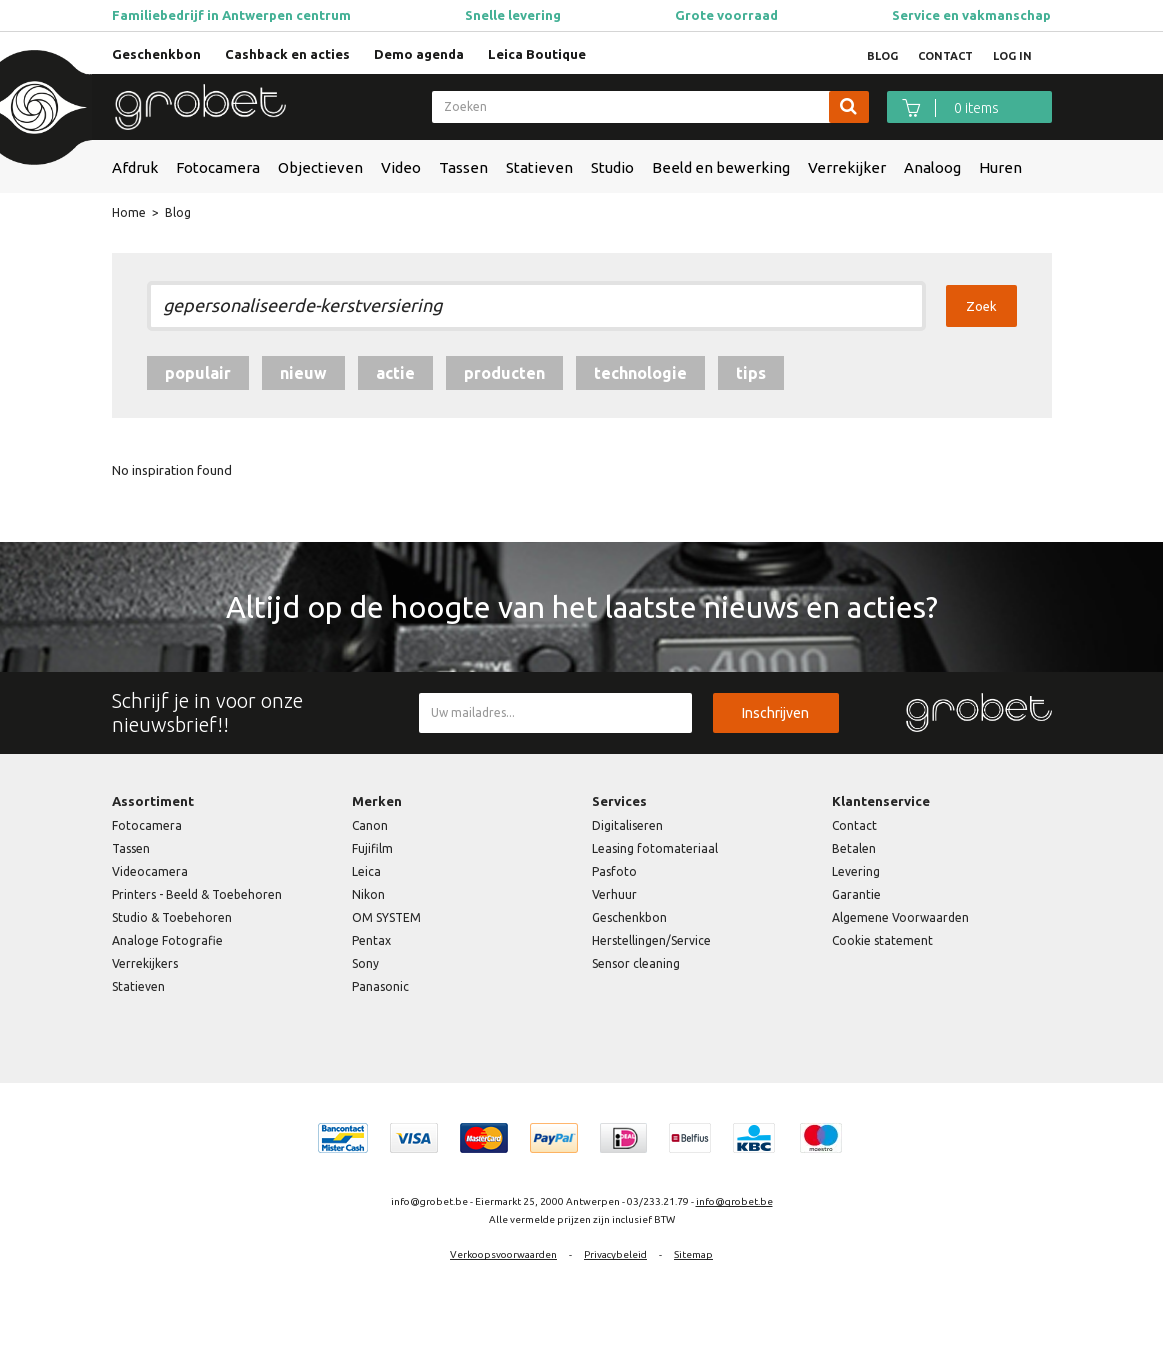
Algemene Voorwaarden (900, 917)
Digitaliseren (627, 825)
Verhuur (614, 894)
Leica (366, 871)
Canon (370, 825)
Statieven (539, 167)
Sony (365, 963)
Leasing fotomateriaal (655, 848)
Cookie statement (882, 940)
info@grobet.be (734, 1201)
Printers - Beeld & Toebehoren (197, 894)
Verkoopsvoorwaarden (503, 1254)
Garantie (856, 894)
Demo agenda (419, 54)
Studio (612, 167)
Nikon (368, 894)
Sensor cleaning (636, 963)
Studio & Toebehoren (172, 917)
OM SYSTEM (386, 917)
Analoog (932, 167)
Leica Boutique (537, 54)
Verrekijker (847, 167)
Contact (854, 825)
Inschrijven (775, 713)
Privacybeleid (615, 1254)
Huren (1000, 167)
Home (129, 212)
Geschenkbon (156, 54)
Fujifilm (372, 848)
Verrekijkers (145, 963)
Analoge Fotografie (167, 940)
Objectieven (320, 167)
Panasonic (380, 986)
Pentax (371, 940)
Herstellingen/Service (651, 940)
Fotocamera (218, 167)
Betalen (854, 848)
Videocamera (150, 871)
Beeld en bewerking (721, 167)
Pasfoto (614, 871)
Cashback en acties (287, 54)
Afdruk (135, 167)
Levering (856, 871)
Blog (178, 212)
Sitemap (693, 1254)
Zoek (981, 306)
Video (401, 167)
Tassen (463, 167)
